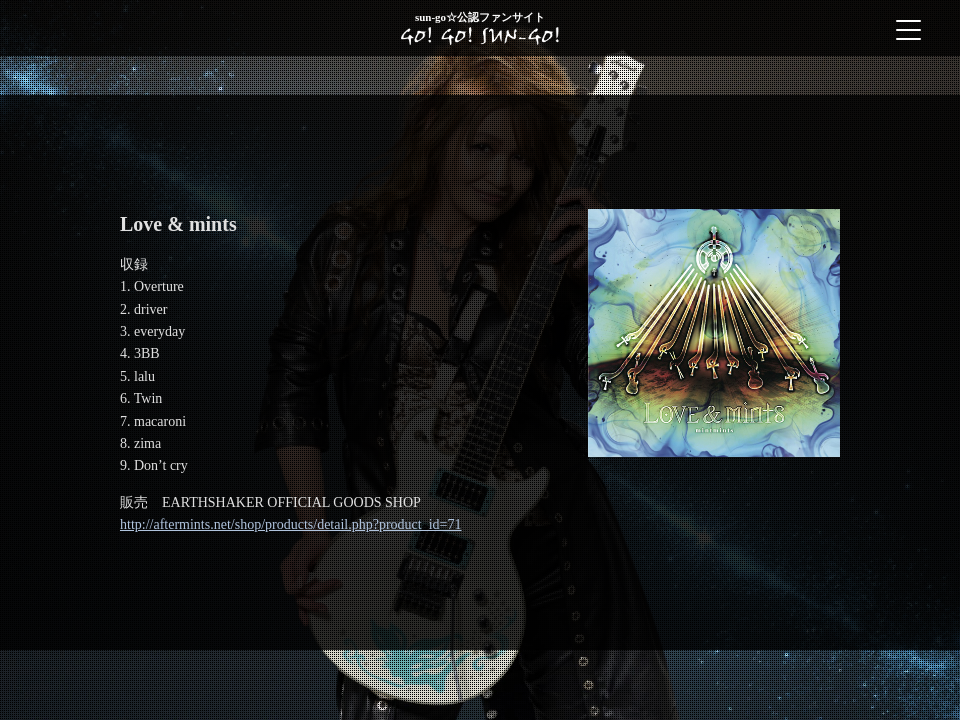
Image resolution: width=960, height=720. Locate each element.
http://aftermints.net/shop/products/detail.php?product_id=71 (291, 524)
